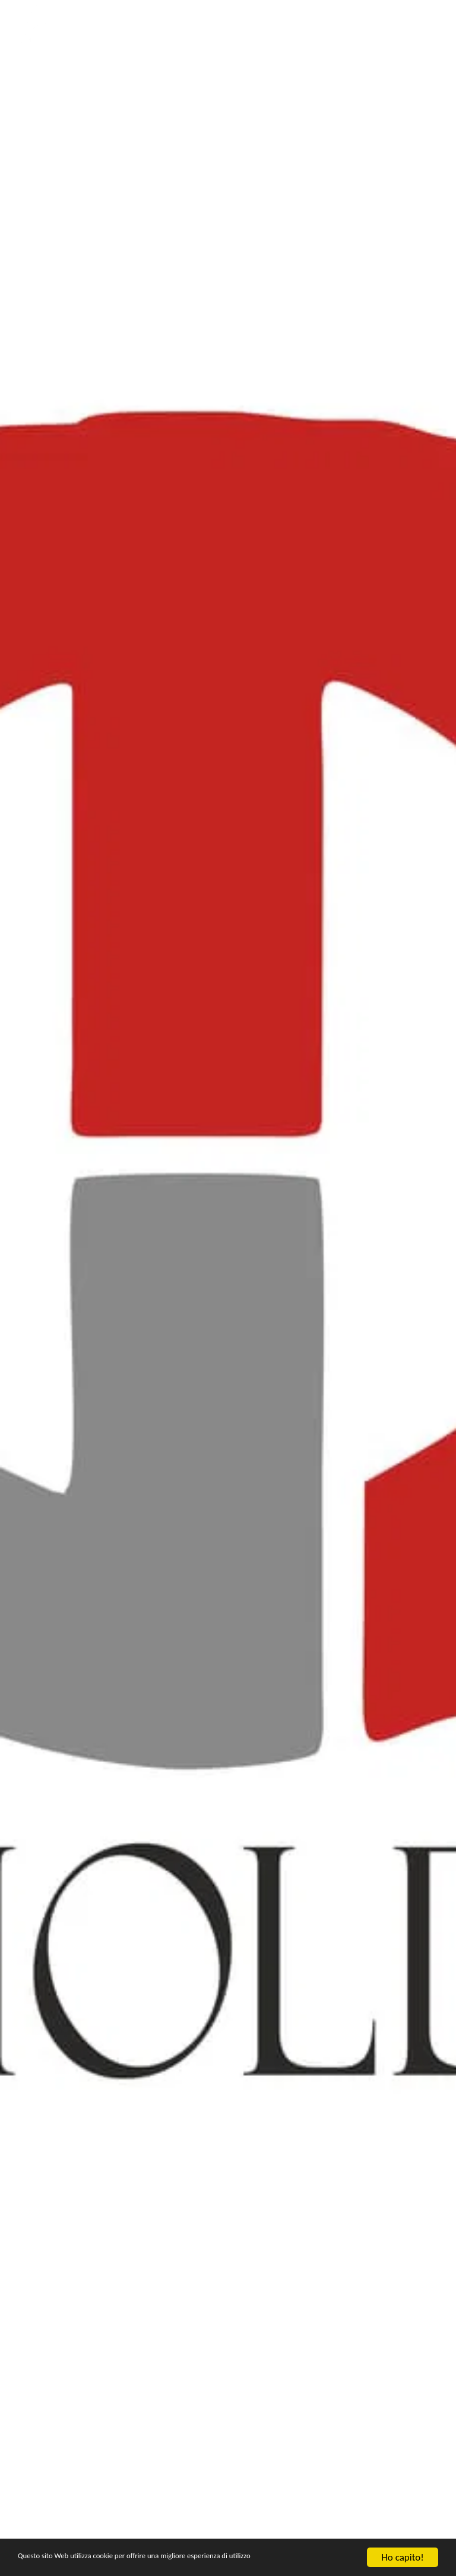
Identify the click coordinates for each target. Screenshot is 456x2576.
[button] (402, 24)
